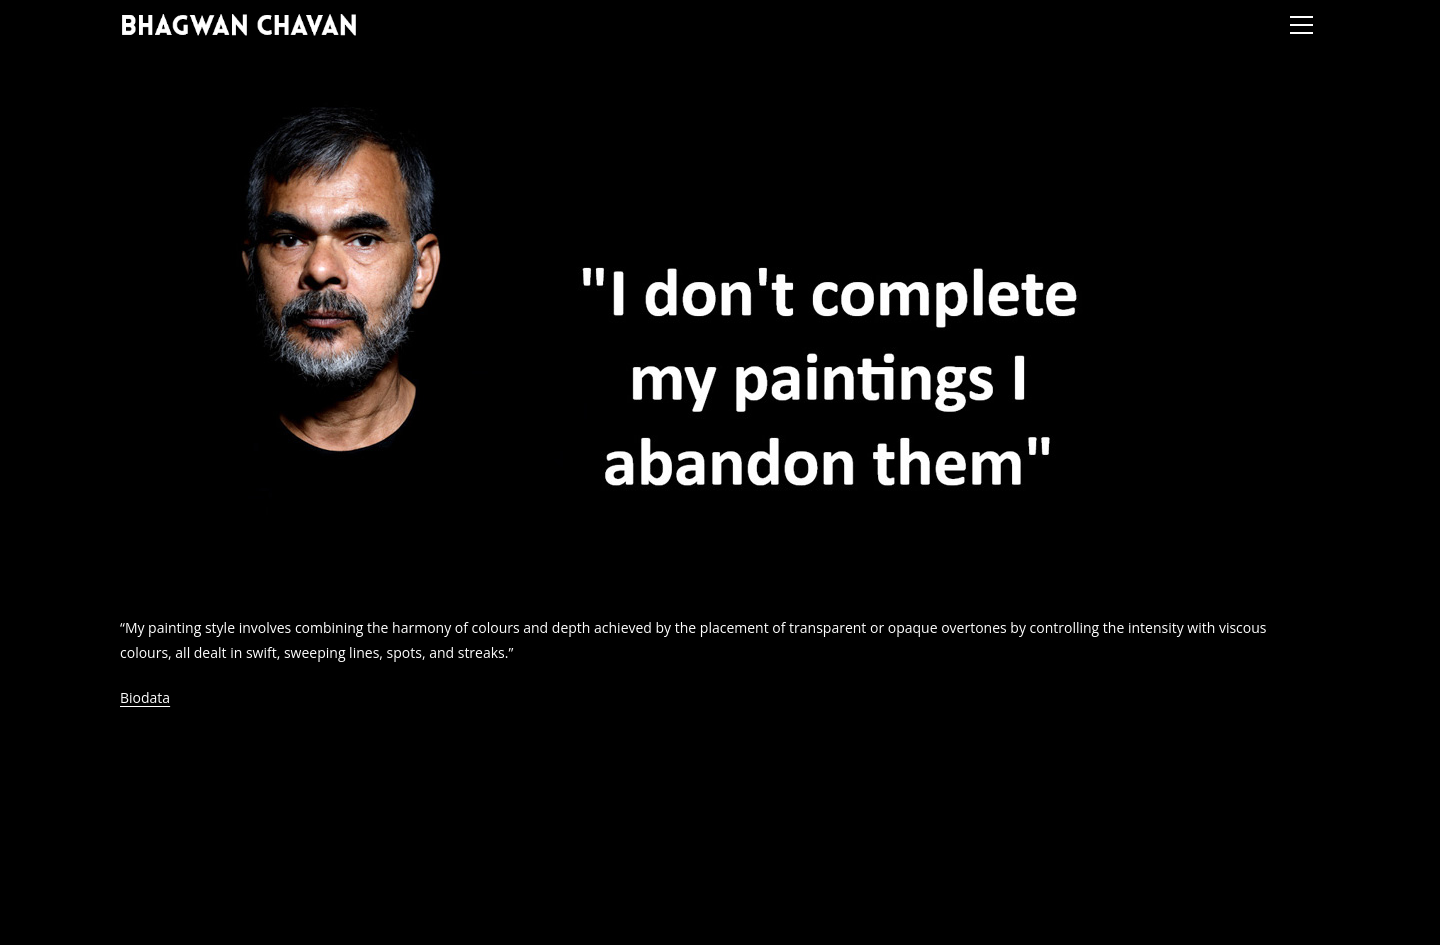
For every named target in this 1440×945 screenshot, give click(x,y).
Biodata (145, 697)
